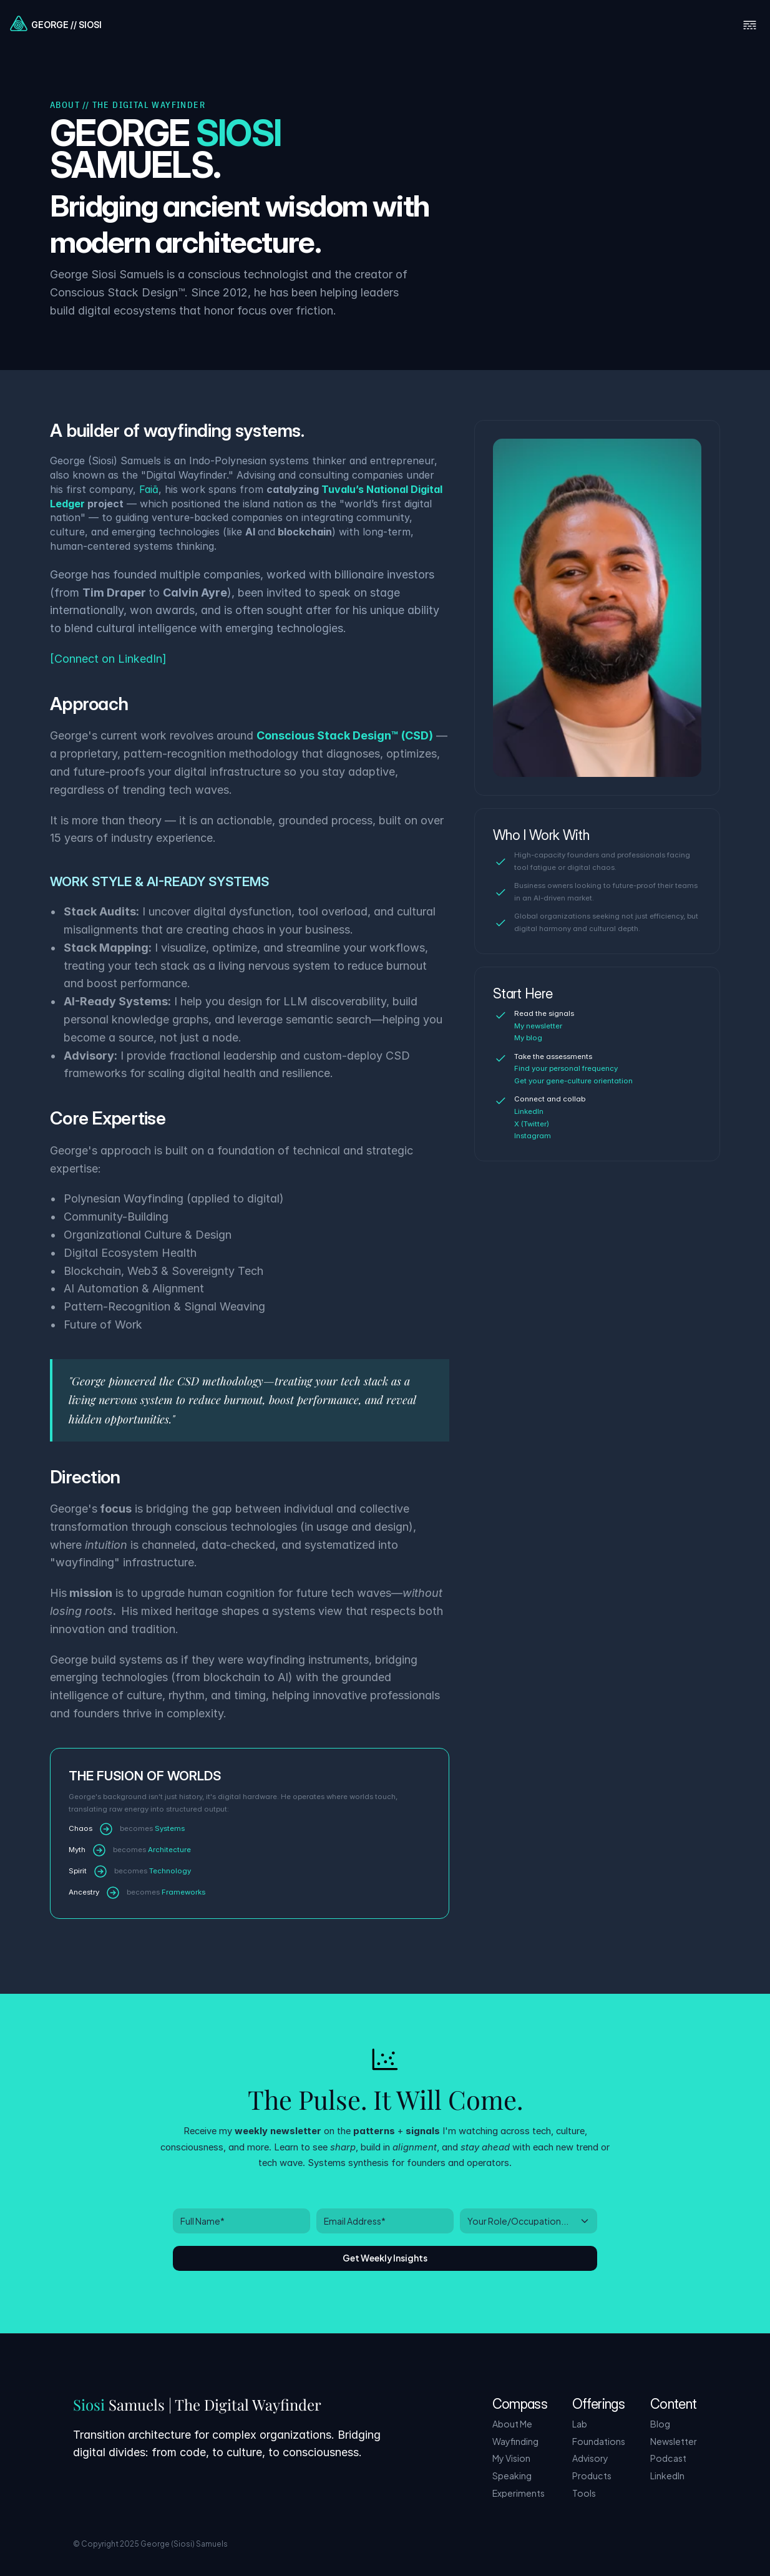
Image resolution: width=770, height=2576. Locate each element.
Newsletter (673, 2441)
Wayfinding (515, 2441)
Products (592, 2475)
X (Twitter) (531, 1124)
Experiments (518, 2493)
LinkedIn (528, 1111)
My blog (528, 1037)
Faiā (148, 489)
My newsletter (538, 1026)
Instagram (532, 1135)
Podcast (668, 2458)
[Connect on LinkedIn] (108, 658)
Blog (660, 2423)
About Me (512, 2423)
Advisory (590, 2458)
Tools (584, 2493)
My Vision (511, 2458)
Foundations (598, 2441)
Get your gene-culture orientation (573, 1080)
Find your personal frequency (566, 1068)
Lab (579, 2423)
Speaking (512, 2475)
